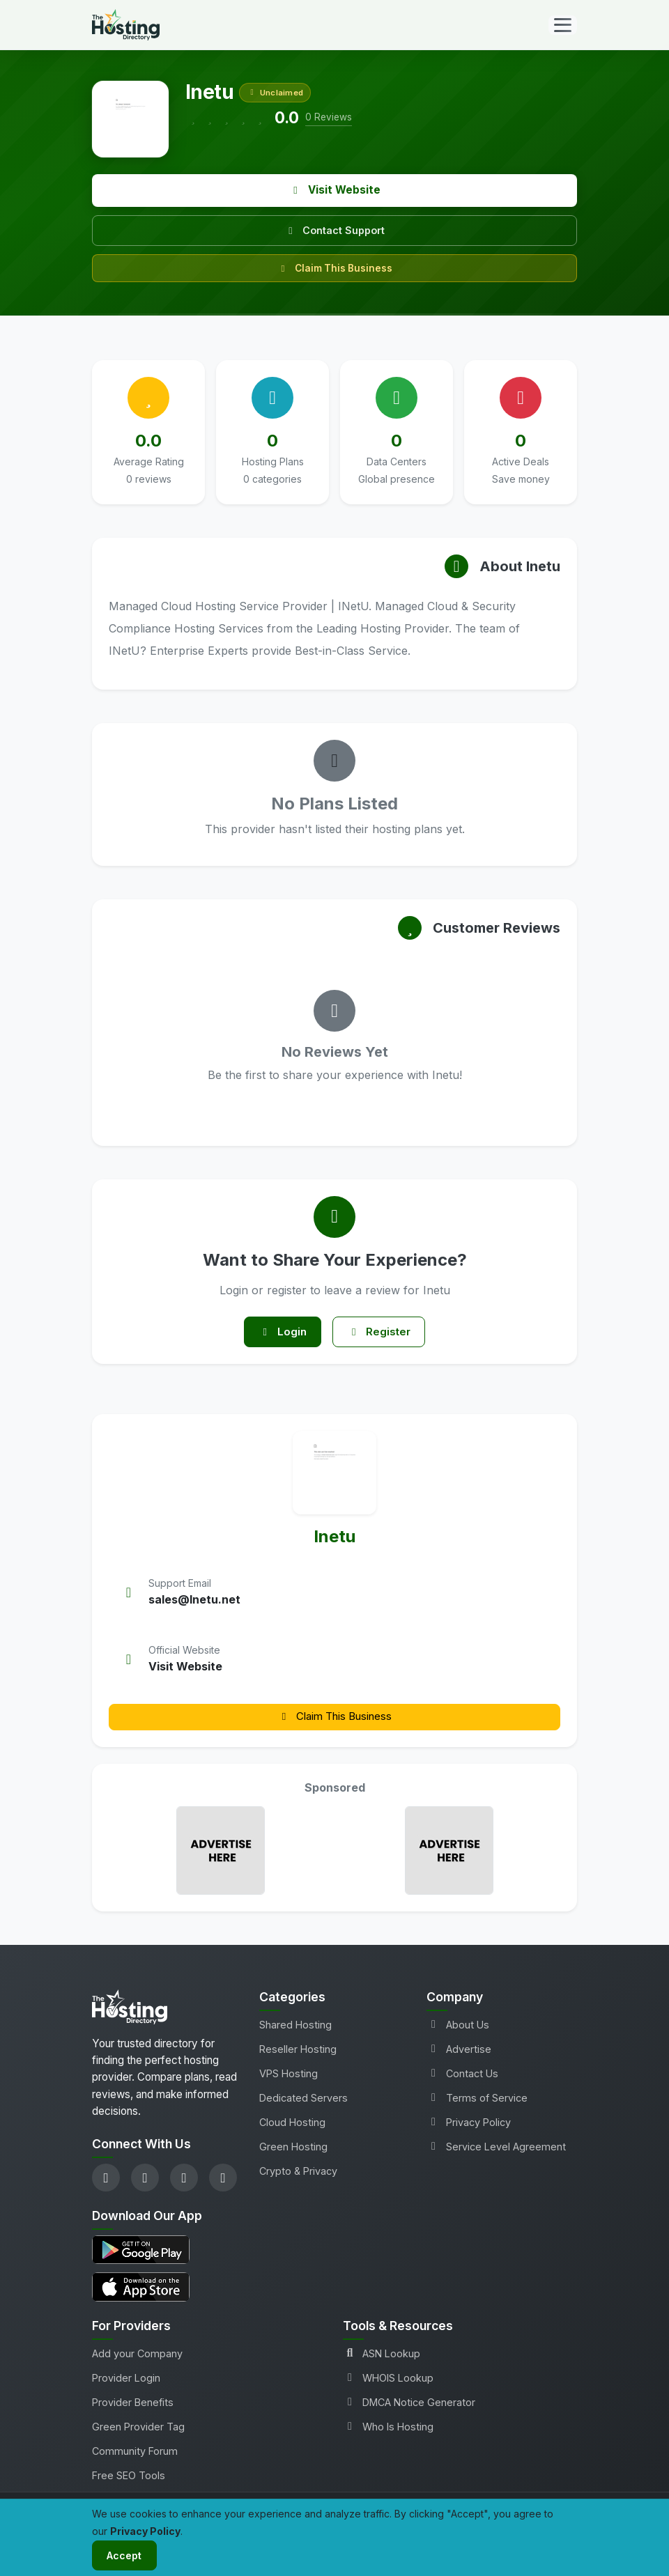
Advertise (458, 2052)
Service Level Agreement (496, 2150)
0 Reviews (328, 117)
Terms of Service (477, 2100)
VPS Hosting (288, 2076)
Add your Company (137, 2357)
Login (279, 1334)
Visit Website (334, 189)
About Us (457, 2027)
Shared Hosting (295, 2027)
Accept (126, 2554)
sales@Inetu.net (194, 1603)
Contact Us (462, 2076)
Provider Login (126, 2381)
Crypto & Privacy (298, 2174)
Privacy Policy (468, 2126)
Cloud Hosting (292, 2126)
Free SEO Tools (128, 2479)
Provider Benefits (133, 2406)
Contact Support (334, 230)
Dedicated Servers (303, 2100)
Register (382, 1334)
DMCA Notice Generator (409, 2406)
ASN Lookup (381, 2357)
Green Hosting (293, 2150)
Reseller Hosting (298, 2052)
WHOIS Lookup (388, 2381)
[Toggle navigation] (562, 25)
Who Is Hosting (388, 2430)
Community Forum (135, 2454)
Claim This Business (334, 268)
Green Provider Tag (138, 2430)
